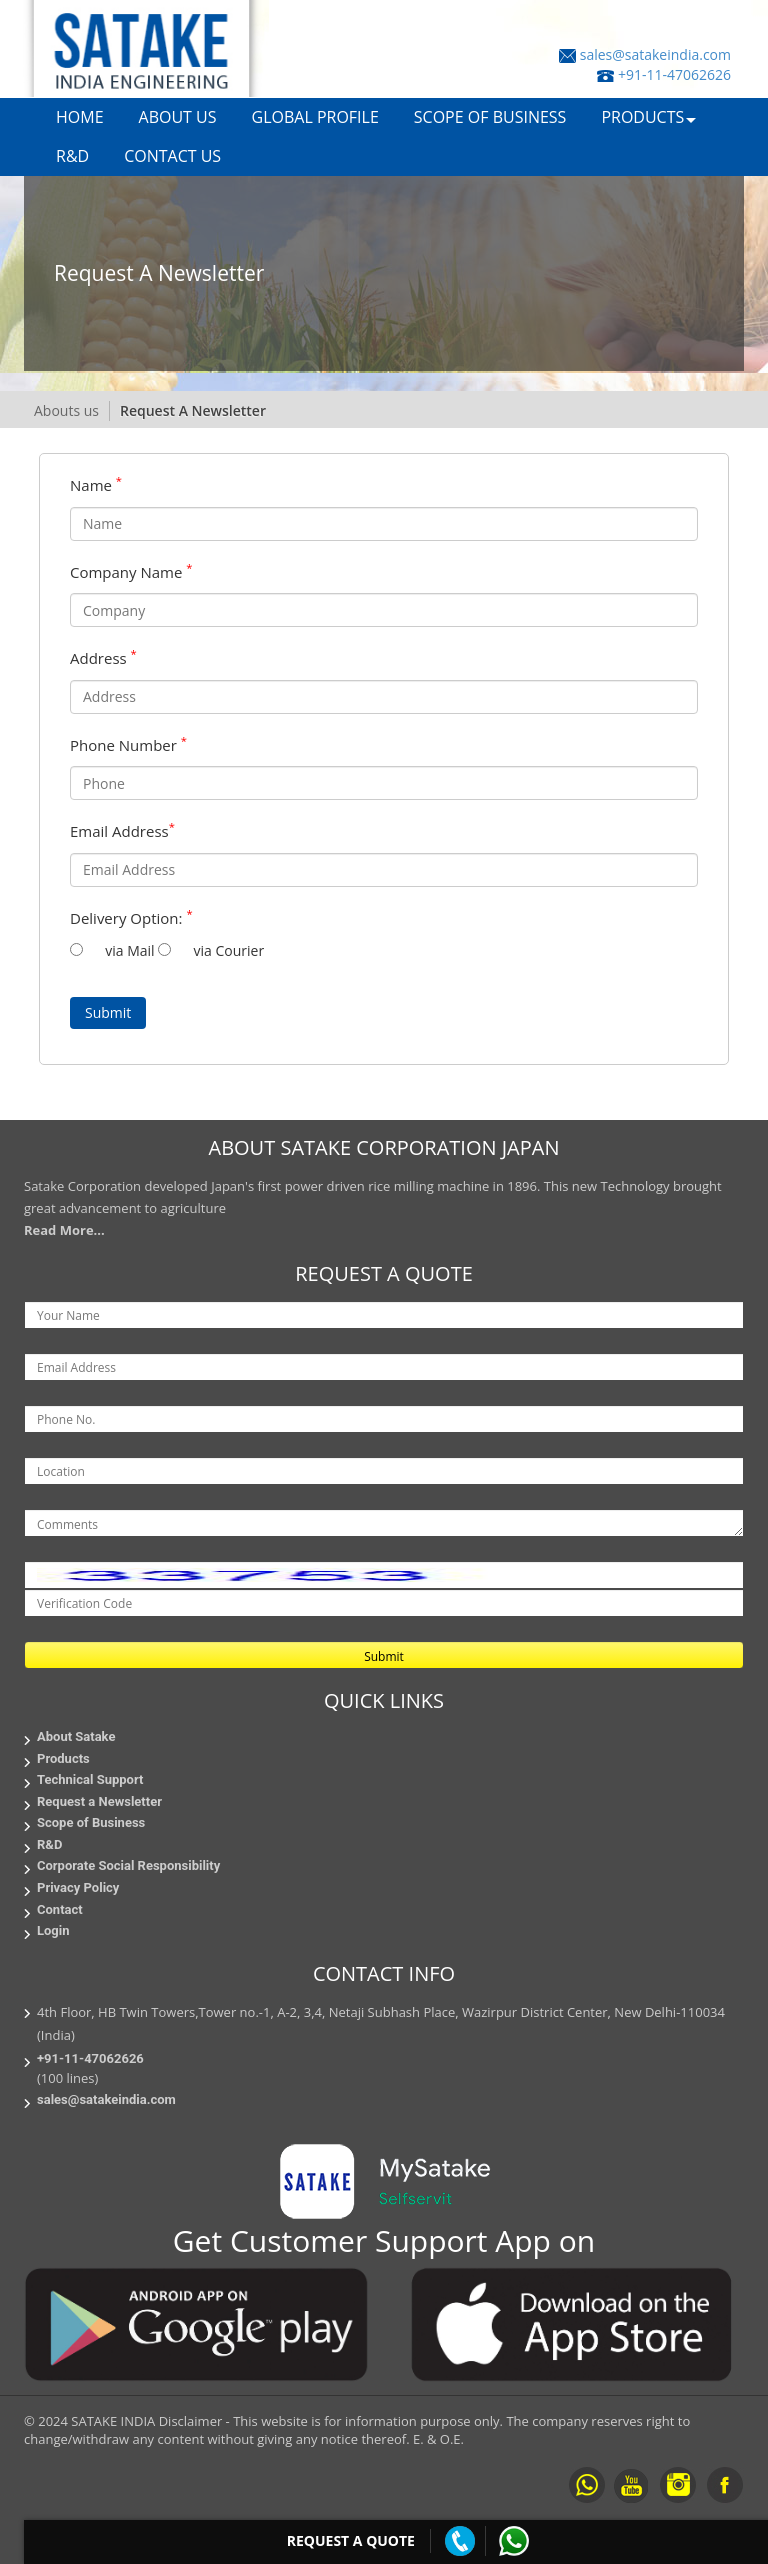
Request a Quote (351, 2540)
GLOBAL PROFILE (315, 117)
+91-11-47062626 (674, 74)
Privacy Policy (78, 1887)
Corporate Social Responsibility (128, 1865)
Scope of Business (91, 1822)
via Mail (128, 950)
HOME (80, 117)
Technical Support (90, 1779)
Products (63, 1758)
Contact (60, 1909)
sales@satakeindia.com (655, 54)
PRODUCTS (642, 117)
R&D (72, 156)
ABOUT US (178, 117)
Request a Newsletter (99, 1801)
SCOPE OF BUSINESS (490, 117)
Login (53, 1930)
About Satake (76, 1736)
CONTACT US (172, 156)
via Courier (225, 950)
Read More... (64, 1230)
